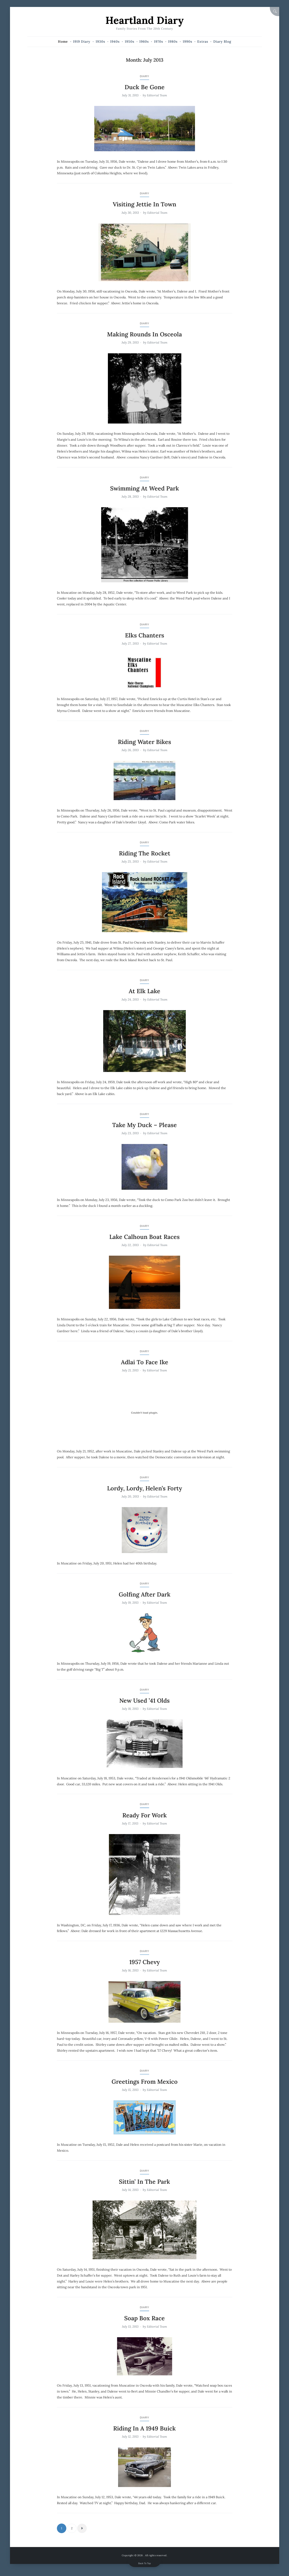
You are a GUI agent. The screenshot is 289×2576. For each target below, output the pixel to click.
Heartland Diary (144, 20)
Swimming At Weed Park (144, 487)
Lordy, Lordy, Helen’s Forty (144, 1487)
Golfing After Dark (144, 1593)
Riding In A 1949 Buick (145, 2426)
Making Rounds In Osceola (144, 334)
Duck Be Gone (144, 87)
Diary (144, 76)
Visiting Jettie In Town (144, 204)
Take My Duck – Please (144, 1124)
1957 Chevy (144, 1960)
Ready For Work (144, 1813)
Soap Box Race (144, 2316)
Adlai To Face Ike (144, 1360)
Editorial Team (157, 95)
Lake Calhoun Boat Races (145, 1235)
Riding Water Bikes (144, 741)
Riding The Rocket (144, 852)
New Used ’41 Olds (145, 1698)
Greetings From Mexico (144, 2079)
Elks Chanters (144, 634)
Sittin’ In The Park (144, 2179)
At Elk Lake (144, 990)
